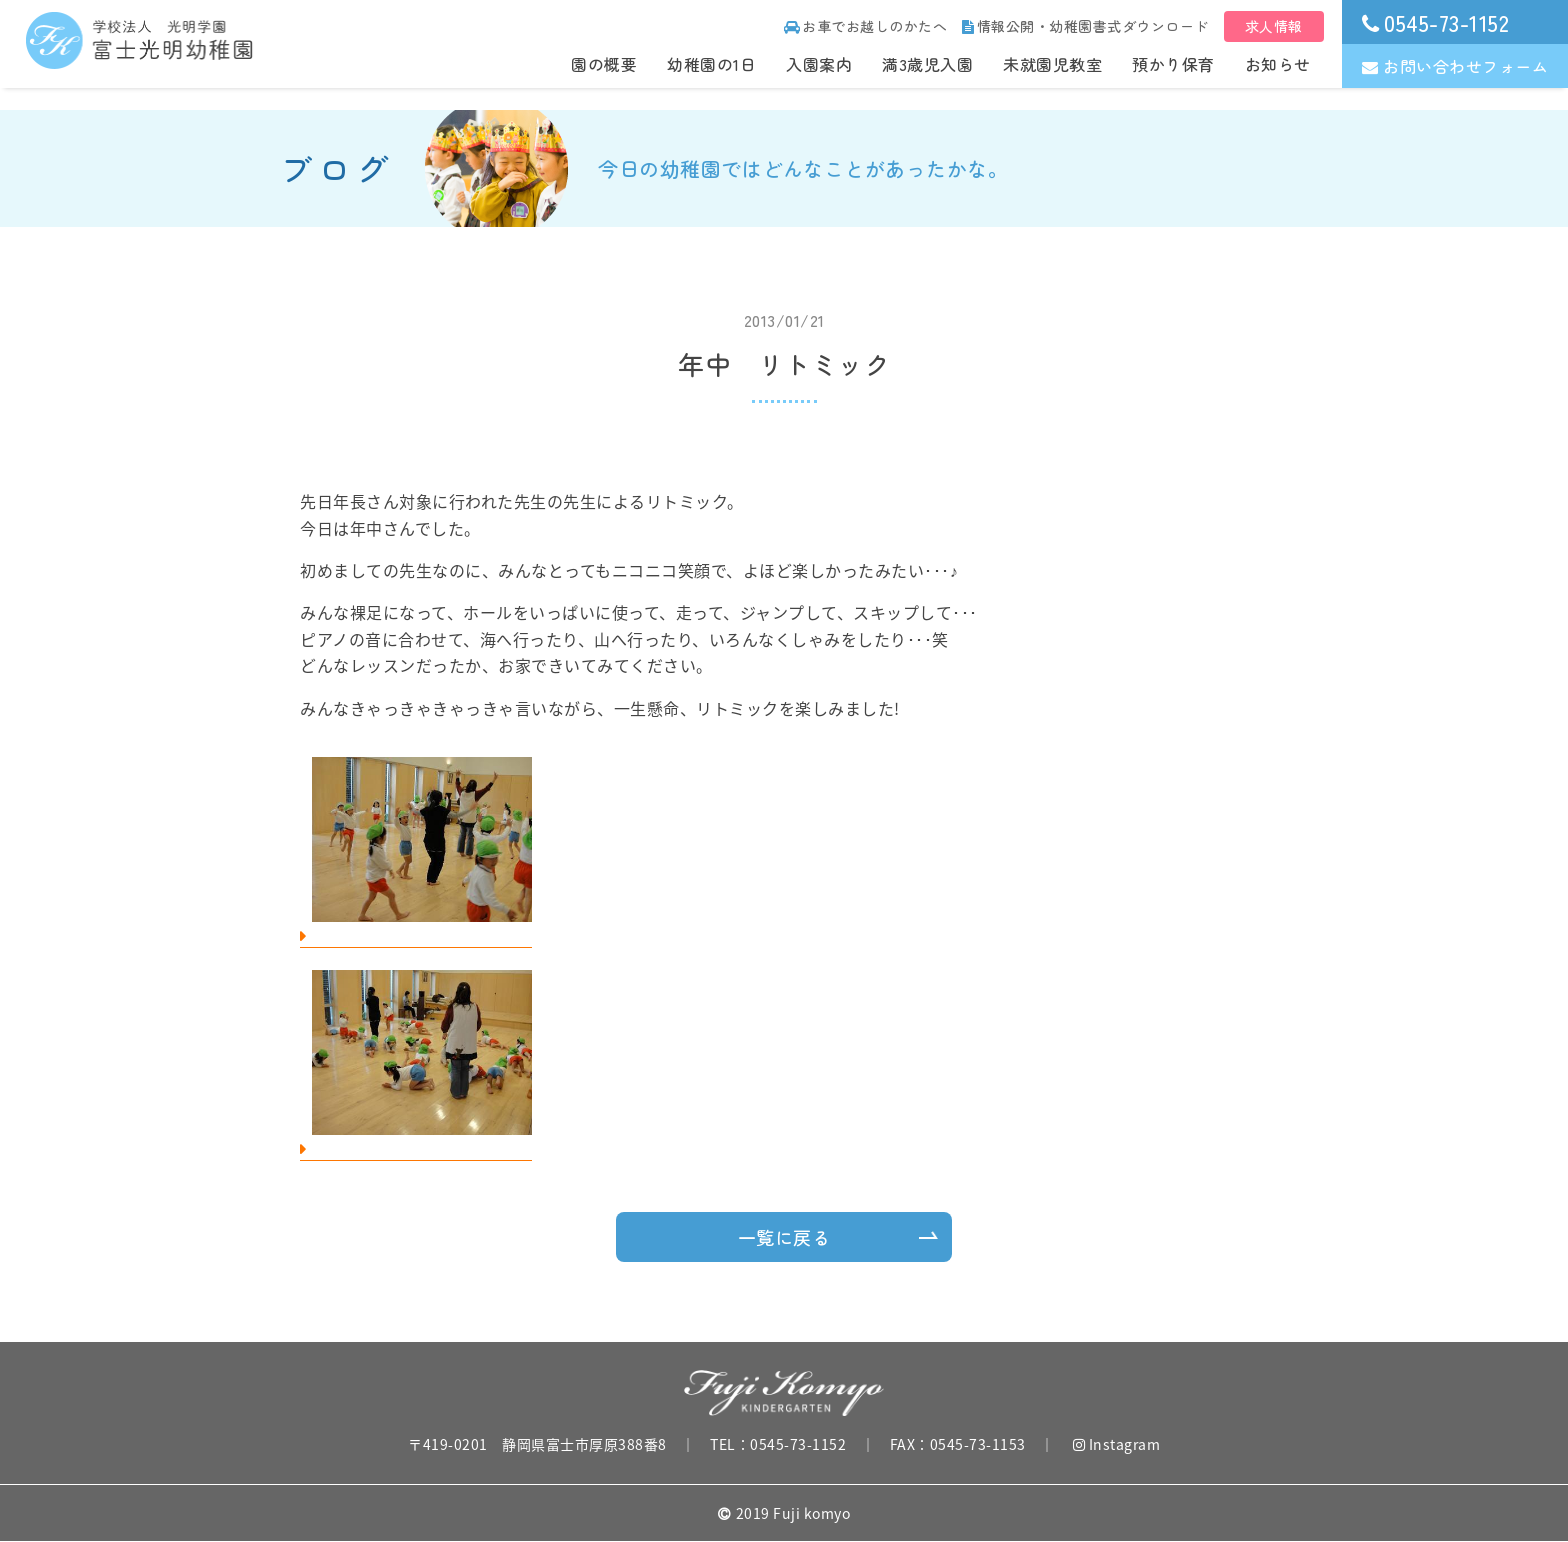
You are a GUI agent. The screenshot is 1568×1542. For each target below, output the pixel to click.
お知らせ (1278, 64)
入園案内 (819, 64)
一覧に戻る (784, 1237)
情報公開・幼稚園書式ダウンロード (1085, 26)
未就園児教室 (1052, 64)
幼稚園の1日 (711, 64)
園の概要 (604, 64)
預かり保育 (1173, 64)
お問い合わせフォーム (1455, 66)
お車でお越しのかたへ (866, 26)
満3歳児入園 (927, 64)
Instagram (1117, 1444)
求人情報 (1274, 26)
